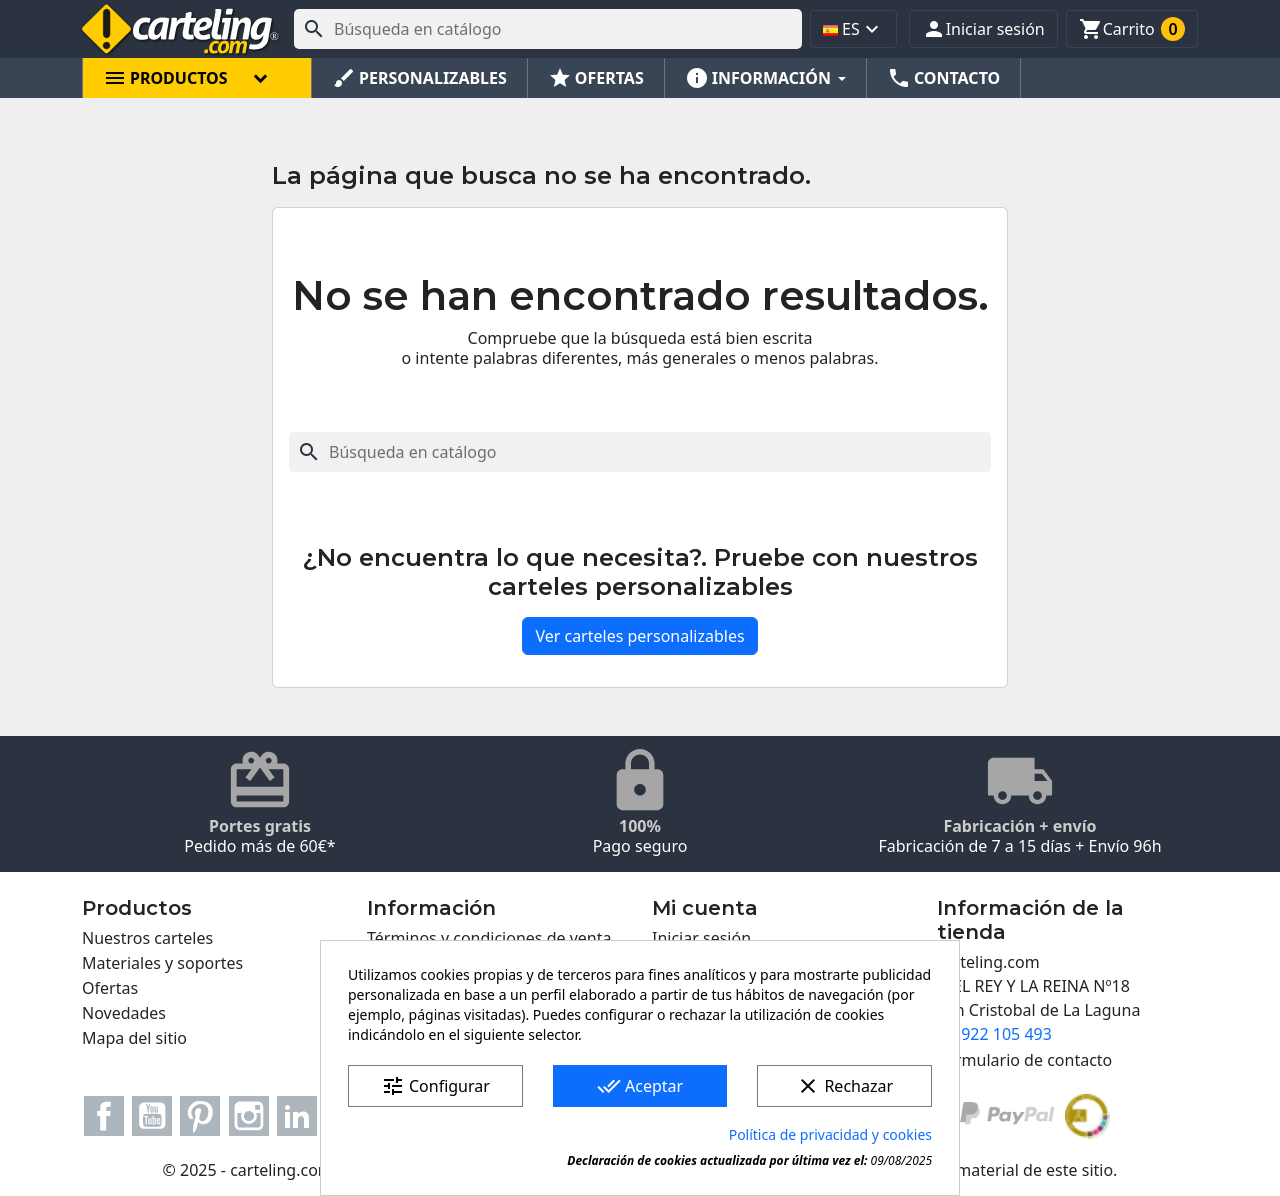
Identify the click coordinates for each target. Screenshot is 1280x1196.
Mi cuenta (705, 908)
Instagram (249, 1116)
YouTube (152, 1116)
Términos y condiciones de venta (489, 938)
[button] (983, 29)
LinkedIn (297, 1116)
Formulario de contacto (1024, 1060)
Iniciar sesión (701, 938)
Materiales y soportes (162, 963)
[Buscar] (548, 29)
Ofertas (110, 988)
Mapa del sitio (134, 1038)
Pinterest (200, 1116)
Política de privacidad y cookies (830, 1134)
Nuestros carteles (147, 938)
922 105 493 (1006, 1034)
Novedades (124, 1013)
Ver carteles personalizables (639, 636)
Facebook (104, 1116)
